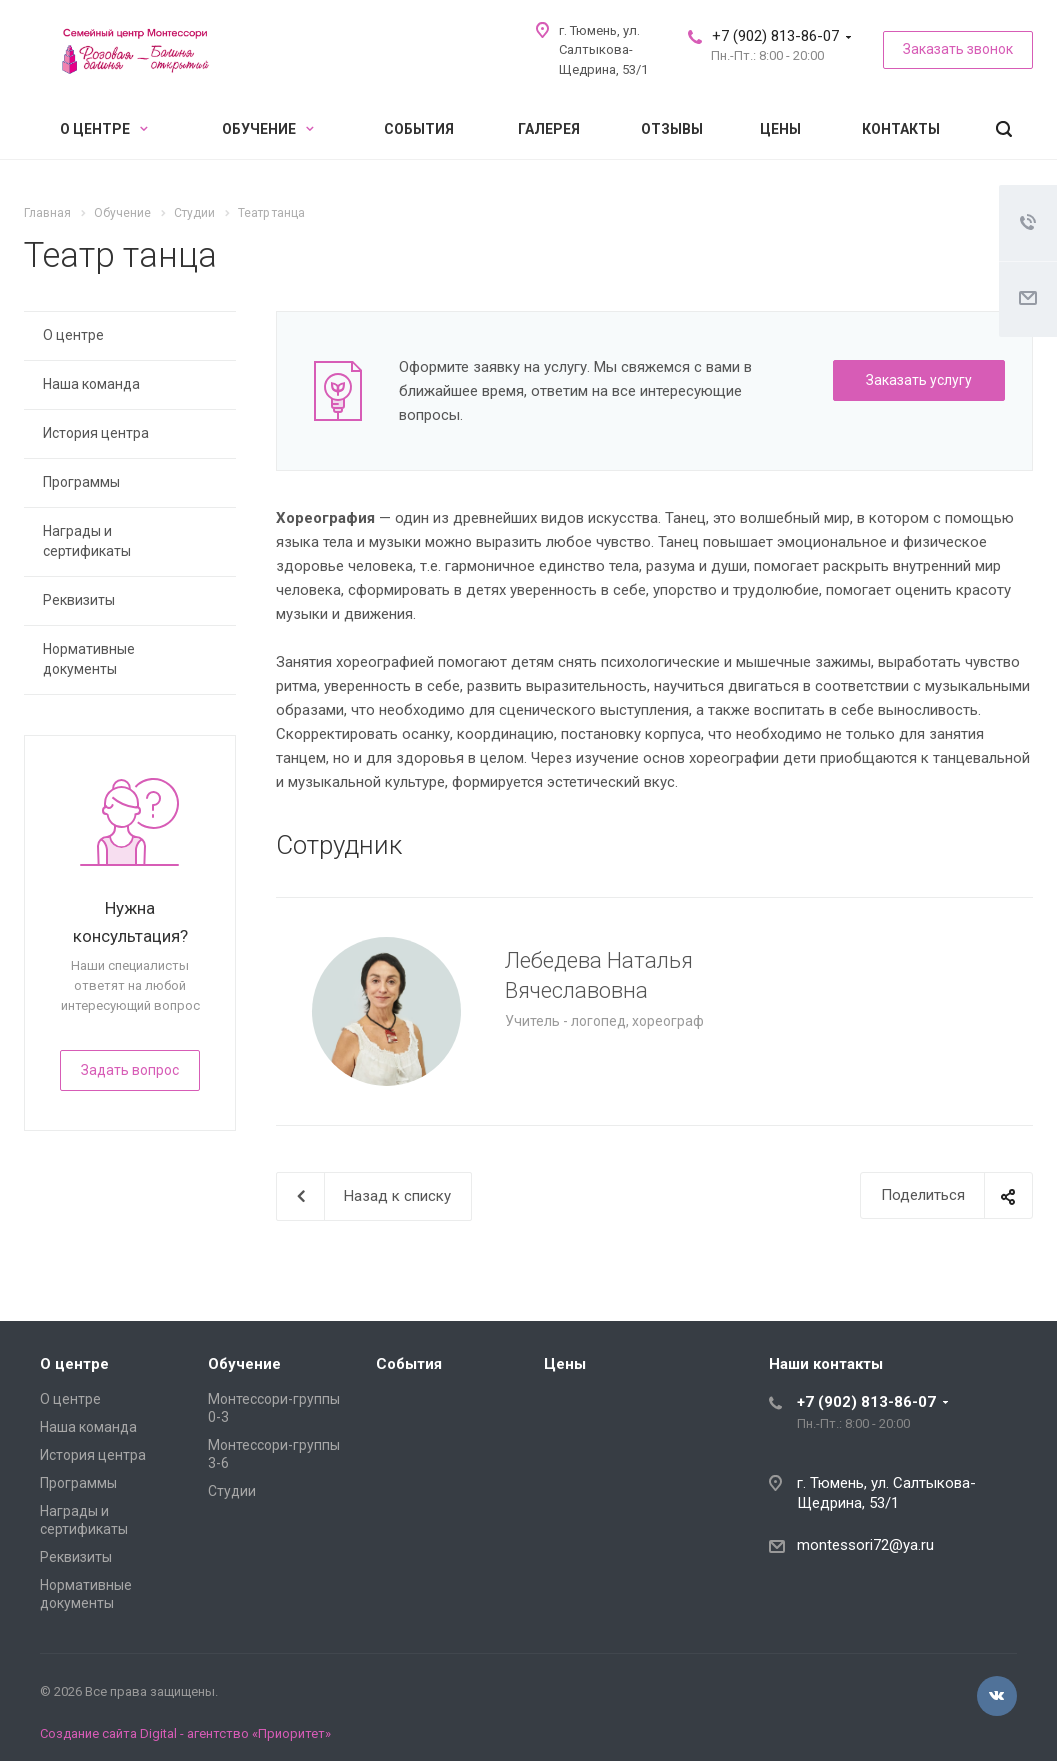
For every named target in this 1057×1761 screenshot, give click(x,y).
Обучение (268, 129)
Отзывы (672, 129)
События (419, 129)
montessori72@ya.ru (865, 1545)
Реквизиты (79, 600)
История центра (96, 433)
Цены (780, 129)
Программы (81, 482)
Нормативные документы (89, 659)
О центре (104, 129)
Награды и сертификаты (87, 541)
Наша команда (91, 384)
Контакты (901, 129)
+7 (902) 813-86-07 (775, 36)
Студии (232, 1491)
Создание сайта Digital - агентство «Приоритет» (185, 1733)
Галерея (549, 129)
